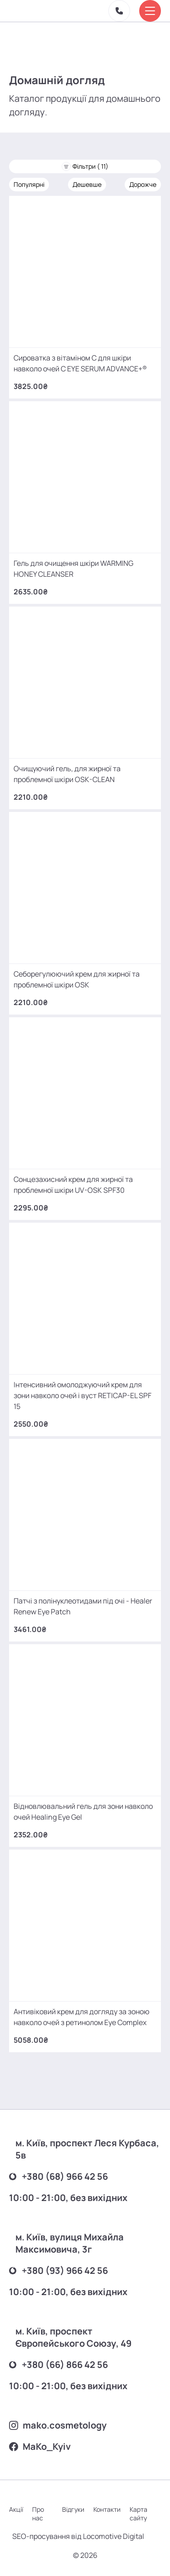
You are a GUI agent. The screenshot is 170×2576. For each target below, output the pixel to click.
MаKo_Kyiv (40, 2446)
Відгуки (73, 2509)
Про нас (38, 2513)
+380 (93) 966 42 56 (58, 2270)
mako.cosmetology (58, 2425)
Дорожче (142, 184)
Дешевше (87, 184)
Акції (16, 2509)
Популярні (29, 184)
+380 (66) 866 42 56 (58, 2364)
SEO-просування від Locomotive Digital (78, 2536)
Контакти (107, 2509)
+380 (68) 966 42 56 (58, 2176)
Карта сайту (138, 2513)
